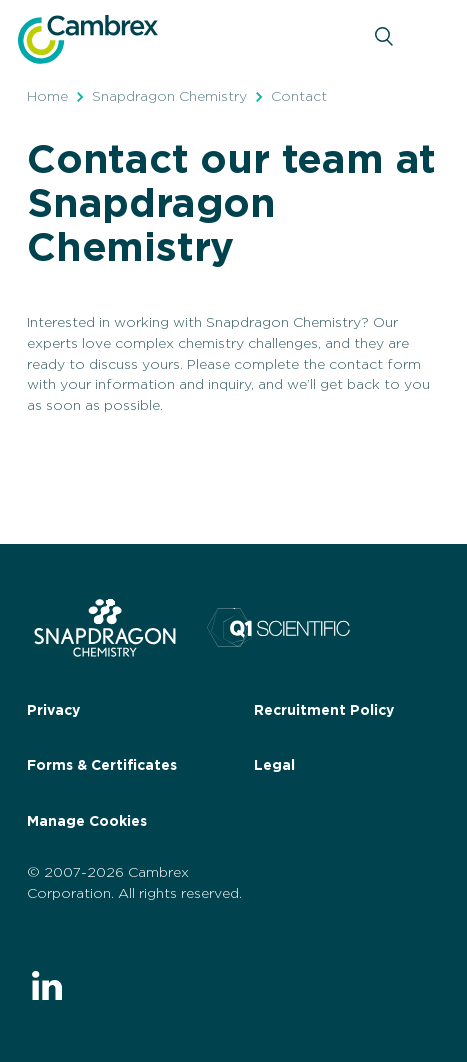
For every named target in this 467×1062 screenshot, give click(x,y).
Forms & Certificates (102, 766)
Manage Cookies (87, 822)
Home (47, 97)
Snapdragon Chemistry (169, 97)
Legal (274, 766)
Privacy (53, 711)
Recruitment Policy (324, 711)
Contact (299, 97)
